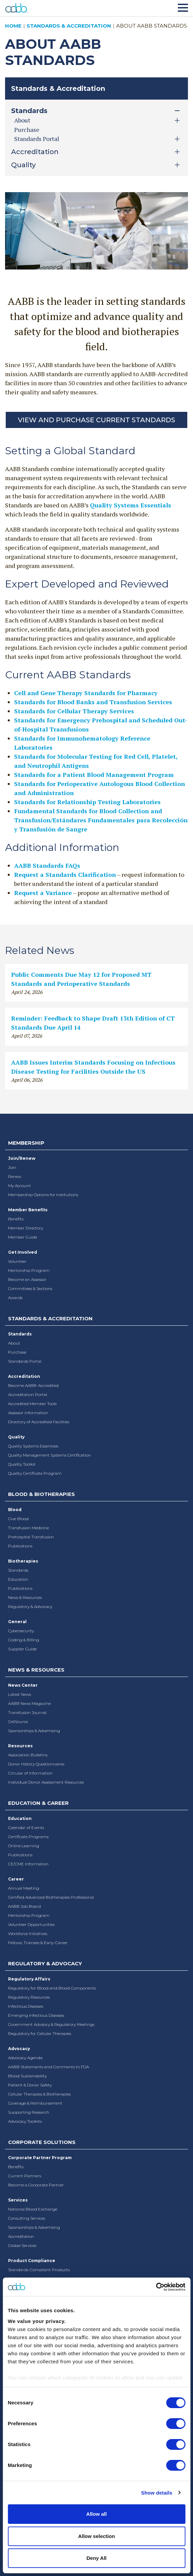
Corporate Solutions (41, 2142)
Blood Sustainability (27, 2075)
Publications (20, 1545)
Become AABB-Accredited (33, 1385)
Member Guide (22, 1237)
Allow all (96, 2514)
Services (18, 2200)
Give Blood (18, 1518)
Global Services (22, 2245)
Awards (15, 1297)
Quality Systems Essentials (130, 505)
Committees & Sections (30, 1288)
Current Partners (24, 2175)
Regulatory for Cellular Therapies (39, 2033)
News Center (23, 1685)
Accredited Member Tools (32, 1403)
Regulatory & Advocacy (30, 1606)
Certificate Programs (28, 1836)
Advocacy (19, 2048)
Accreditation (24, 1376)
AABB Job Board (24, 1906)
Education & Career (38, 1803)
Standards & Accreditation (69, 26)
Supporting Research (28, 2112)
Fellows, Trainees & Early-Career (38, 1942)
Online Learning (23, 1845)
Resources (20, 1745)
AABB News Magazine (29, 1703)
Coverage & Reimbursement (35, 2103)
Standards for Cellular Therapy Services (74, 711)
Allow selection (96, 2536)
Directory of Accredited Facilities (38, 1421)
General (17, 1621)
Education (18, 1579)
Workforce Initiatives (27, 1933)
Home (13, 26)
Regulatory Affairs (29, 1978)
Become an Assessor (27, 1279)
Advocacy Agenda (25, 2057)
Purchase (26, 130)
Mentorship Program (29, 1270)
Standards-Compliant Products (39, 2269)
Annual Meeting (23, 1888)
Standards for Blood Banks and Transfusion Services (93, 702)
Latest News (19, 1694)
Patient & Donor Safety (30, 2084)
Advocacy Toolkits (25, 2121)
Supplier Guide (22, 1648)
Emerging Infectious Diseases (36, 2015)
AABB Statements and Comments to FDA (48, 2066)
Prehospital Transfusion (31, 1536)
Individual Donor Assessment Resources (46, 1782)
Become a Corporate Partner (36, 2184)
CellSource (18, 1721)
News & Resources (25, 1597)
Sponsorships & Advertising (34, 1730)
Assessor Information (28, 1412)
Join (12, 1167)
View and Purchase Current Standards (96, 420)
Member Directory (25, 1227)
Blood (15, 1509)
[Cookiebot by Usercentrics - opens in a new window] (155, 2287)
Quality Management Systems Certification (49, 1455)
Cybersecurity (21, 1630)
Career (16, 1879)
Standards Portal (24, 1361)
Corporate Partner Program (40, 2157)
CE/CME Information (28, 1863)
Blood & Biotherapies (41, 1494)
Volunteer (17, 1261)
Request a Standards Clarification (65, 874)
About (14, 1343)
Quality (16, 1436)
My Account (19, 1185)
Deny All (96, 2558)
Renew (14, 1176)
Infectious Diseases (25, 2006)
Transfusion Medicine (28, 1527)
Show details (156, 2493)
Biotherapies (23, 1561)
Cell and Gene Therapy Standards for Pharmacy (86, 693)
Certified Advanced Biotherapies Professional (51, 1897)
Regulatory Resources (29, 1997)
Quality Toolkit (22, 1464)
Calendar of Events (26, 1827)
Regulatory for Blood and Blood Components (52, 1988)
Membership (26, 1143)
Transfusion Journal (27, 1712)
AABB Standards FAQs (47, 865)
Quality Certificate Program (35, 1473)
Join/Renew (21, 1158)
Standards (20, 1333)
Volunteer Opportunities (31, 1924)
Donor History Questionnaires (36, 1763)
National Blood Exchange (32, 2209)
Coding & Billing (23, 1639)
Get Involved (22, 1252)
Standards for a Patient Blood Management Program (94, 775)
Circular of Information (30, 1773)
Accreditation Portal (27, 1394)
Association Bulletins (27, 1754)
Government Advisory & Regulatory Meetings (51, 2024)
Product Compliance (31, 2260)
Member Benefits (27, 1209)
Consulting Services (26, 2218)
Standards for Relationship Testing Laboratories (87, 802)
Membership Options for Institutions (43, 1194)
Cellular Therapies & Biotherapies (39, 2094)
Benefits (16, 1218)
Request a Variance (43, 893)
